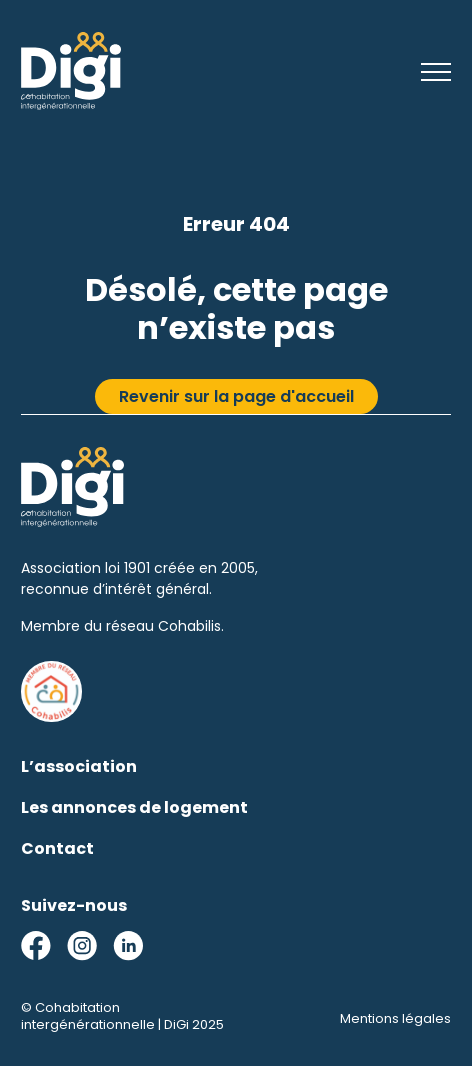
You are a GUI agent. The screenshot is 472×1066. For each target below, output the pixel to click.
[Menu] (436, 74)
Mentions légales (395, 1018)
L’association (79, 766)
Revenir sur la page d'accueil (236, 396)
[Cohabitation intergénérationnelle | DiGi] (71, 104)
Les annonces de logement (134, 807)
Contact (57, 848)
